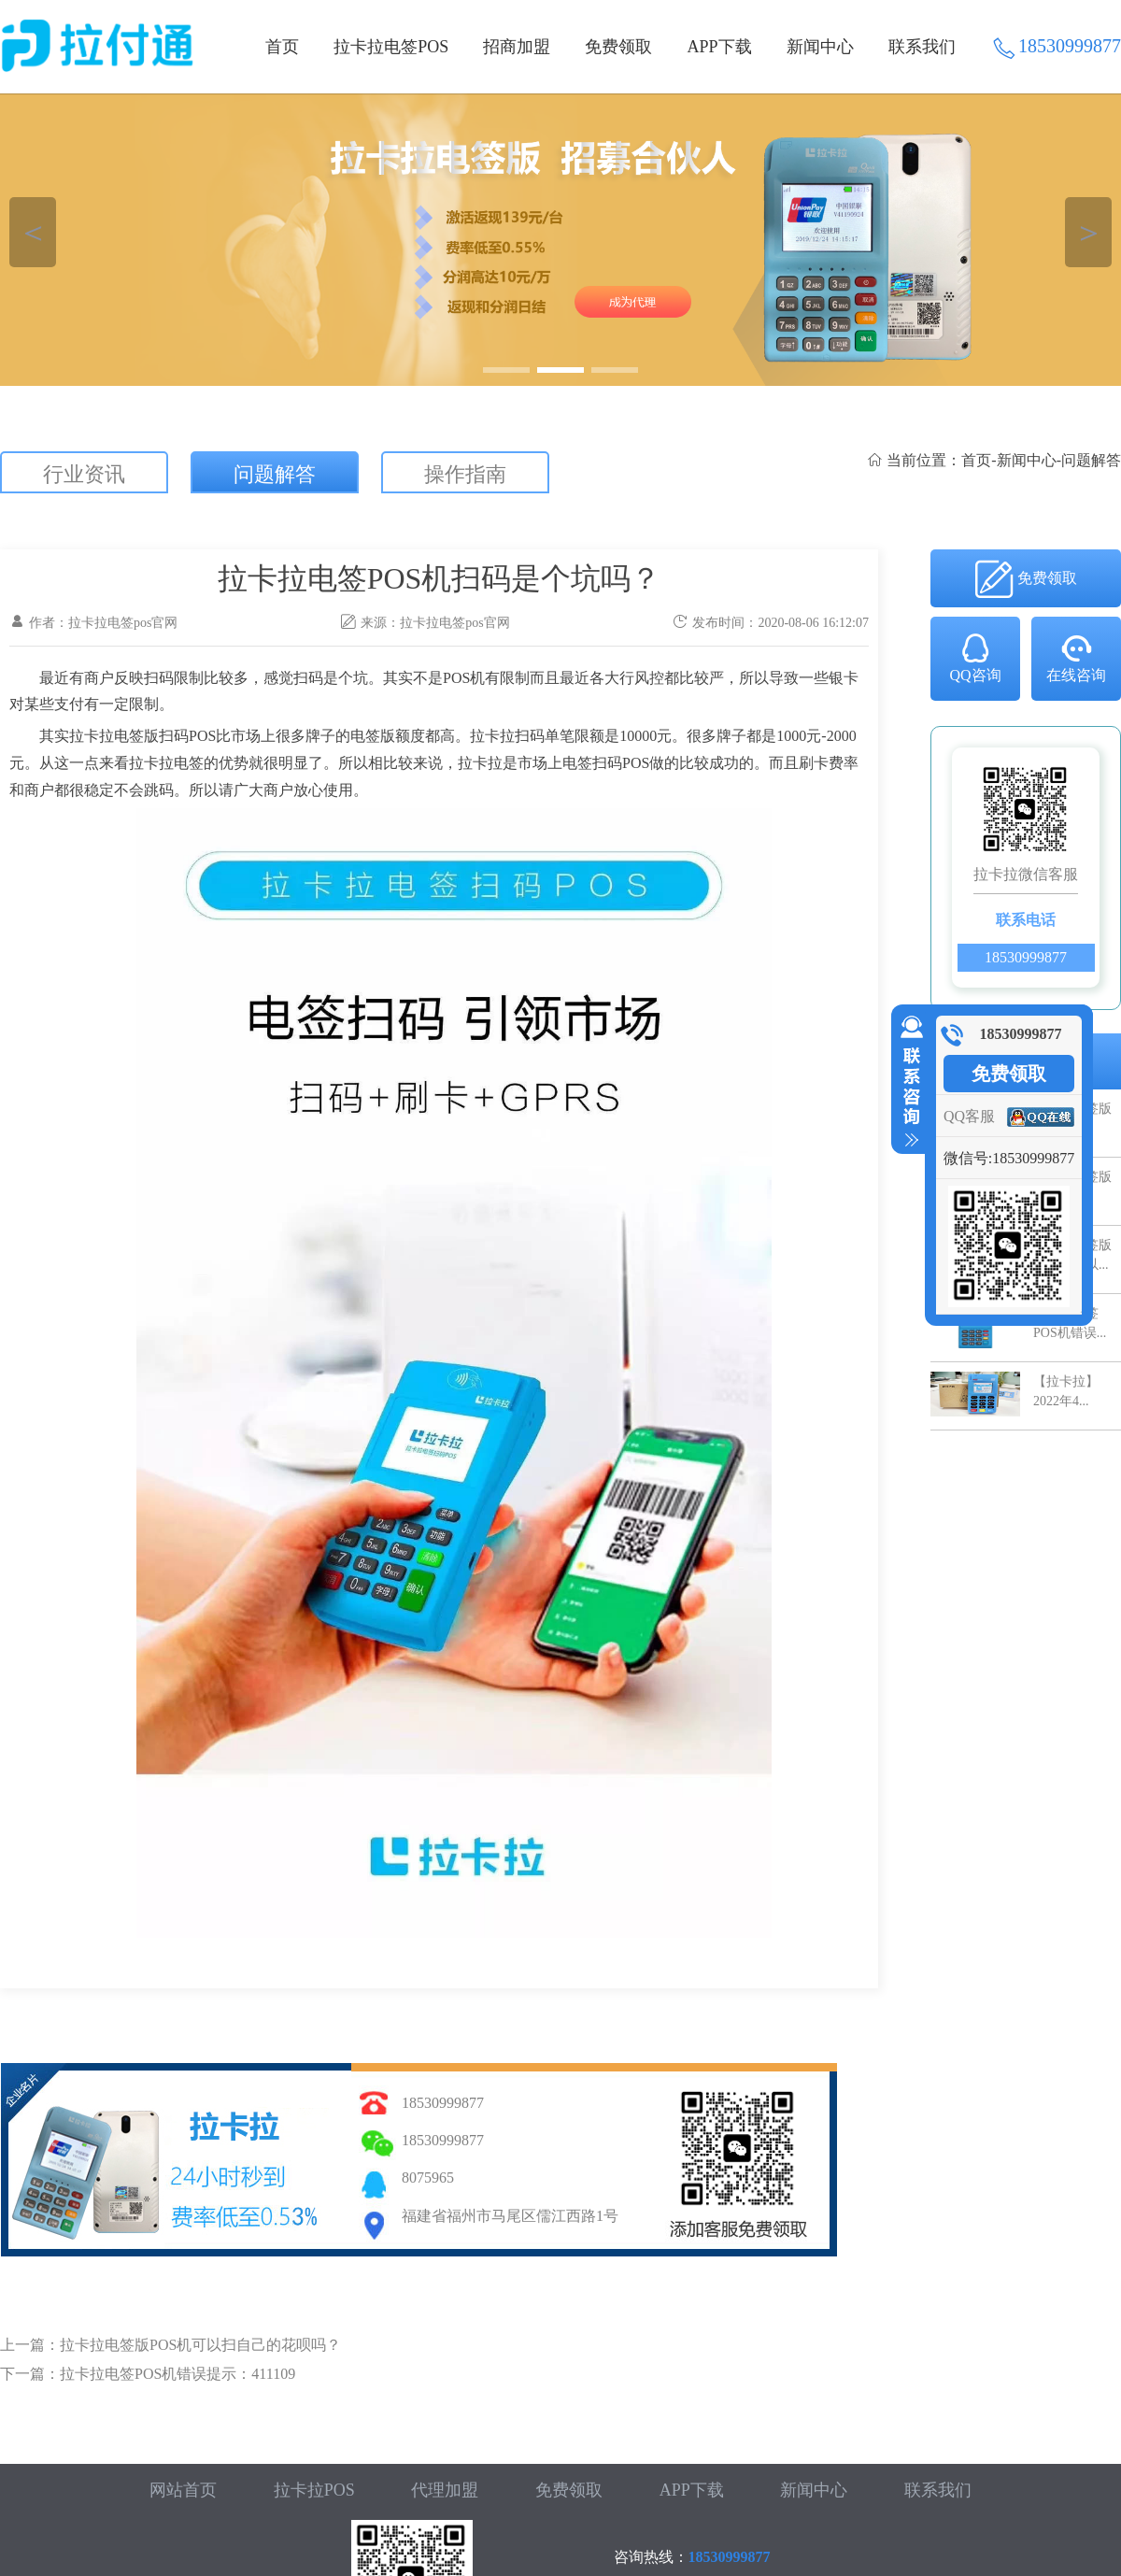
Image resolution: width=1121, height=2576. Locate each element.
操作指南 (465, 474)
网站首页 (183, 2490)
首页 (282, 46)
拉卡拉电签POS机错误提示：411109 (177, 2374)
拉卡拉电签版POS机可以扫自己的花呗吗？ (200, 2345)
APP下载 (720, 46)
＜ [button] (33, 232)
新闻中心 (820, 46)
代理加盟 (444, 2490)
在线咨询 (1076, 657)
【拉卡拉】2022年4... (1066, 1390)
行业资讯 (84, 474)
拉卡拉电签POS (390, 46)
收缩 (908, 1082)
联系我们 (922, 46)
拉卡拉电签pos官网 (454, 623)
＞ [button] (1088, 232)
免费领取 (618, 46)
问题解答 (275, 474)
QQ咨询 (974, 657)
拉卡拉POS (314, 2490)
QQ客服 (969, 1116)
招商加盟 (516, 46)
